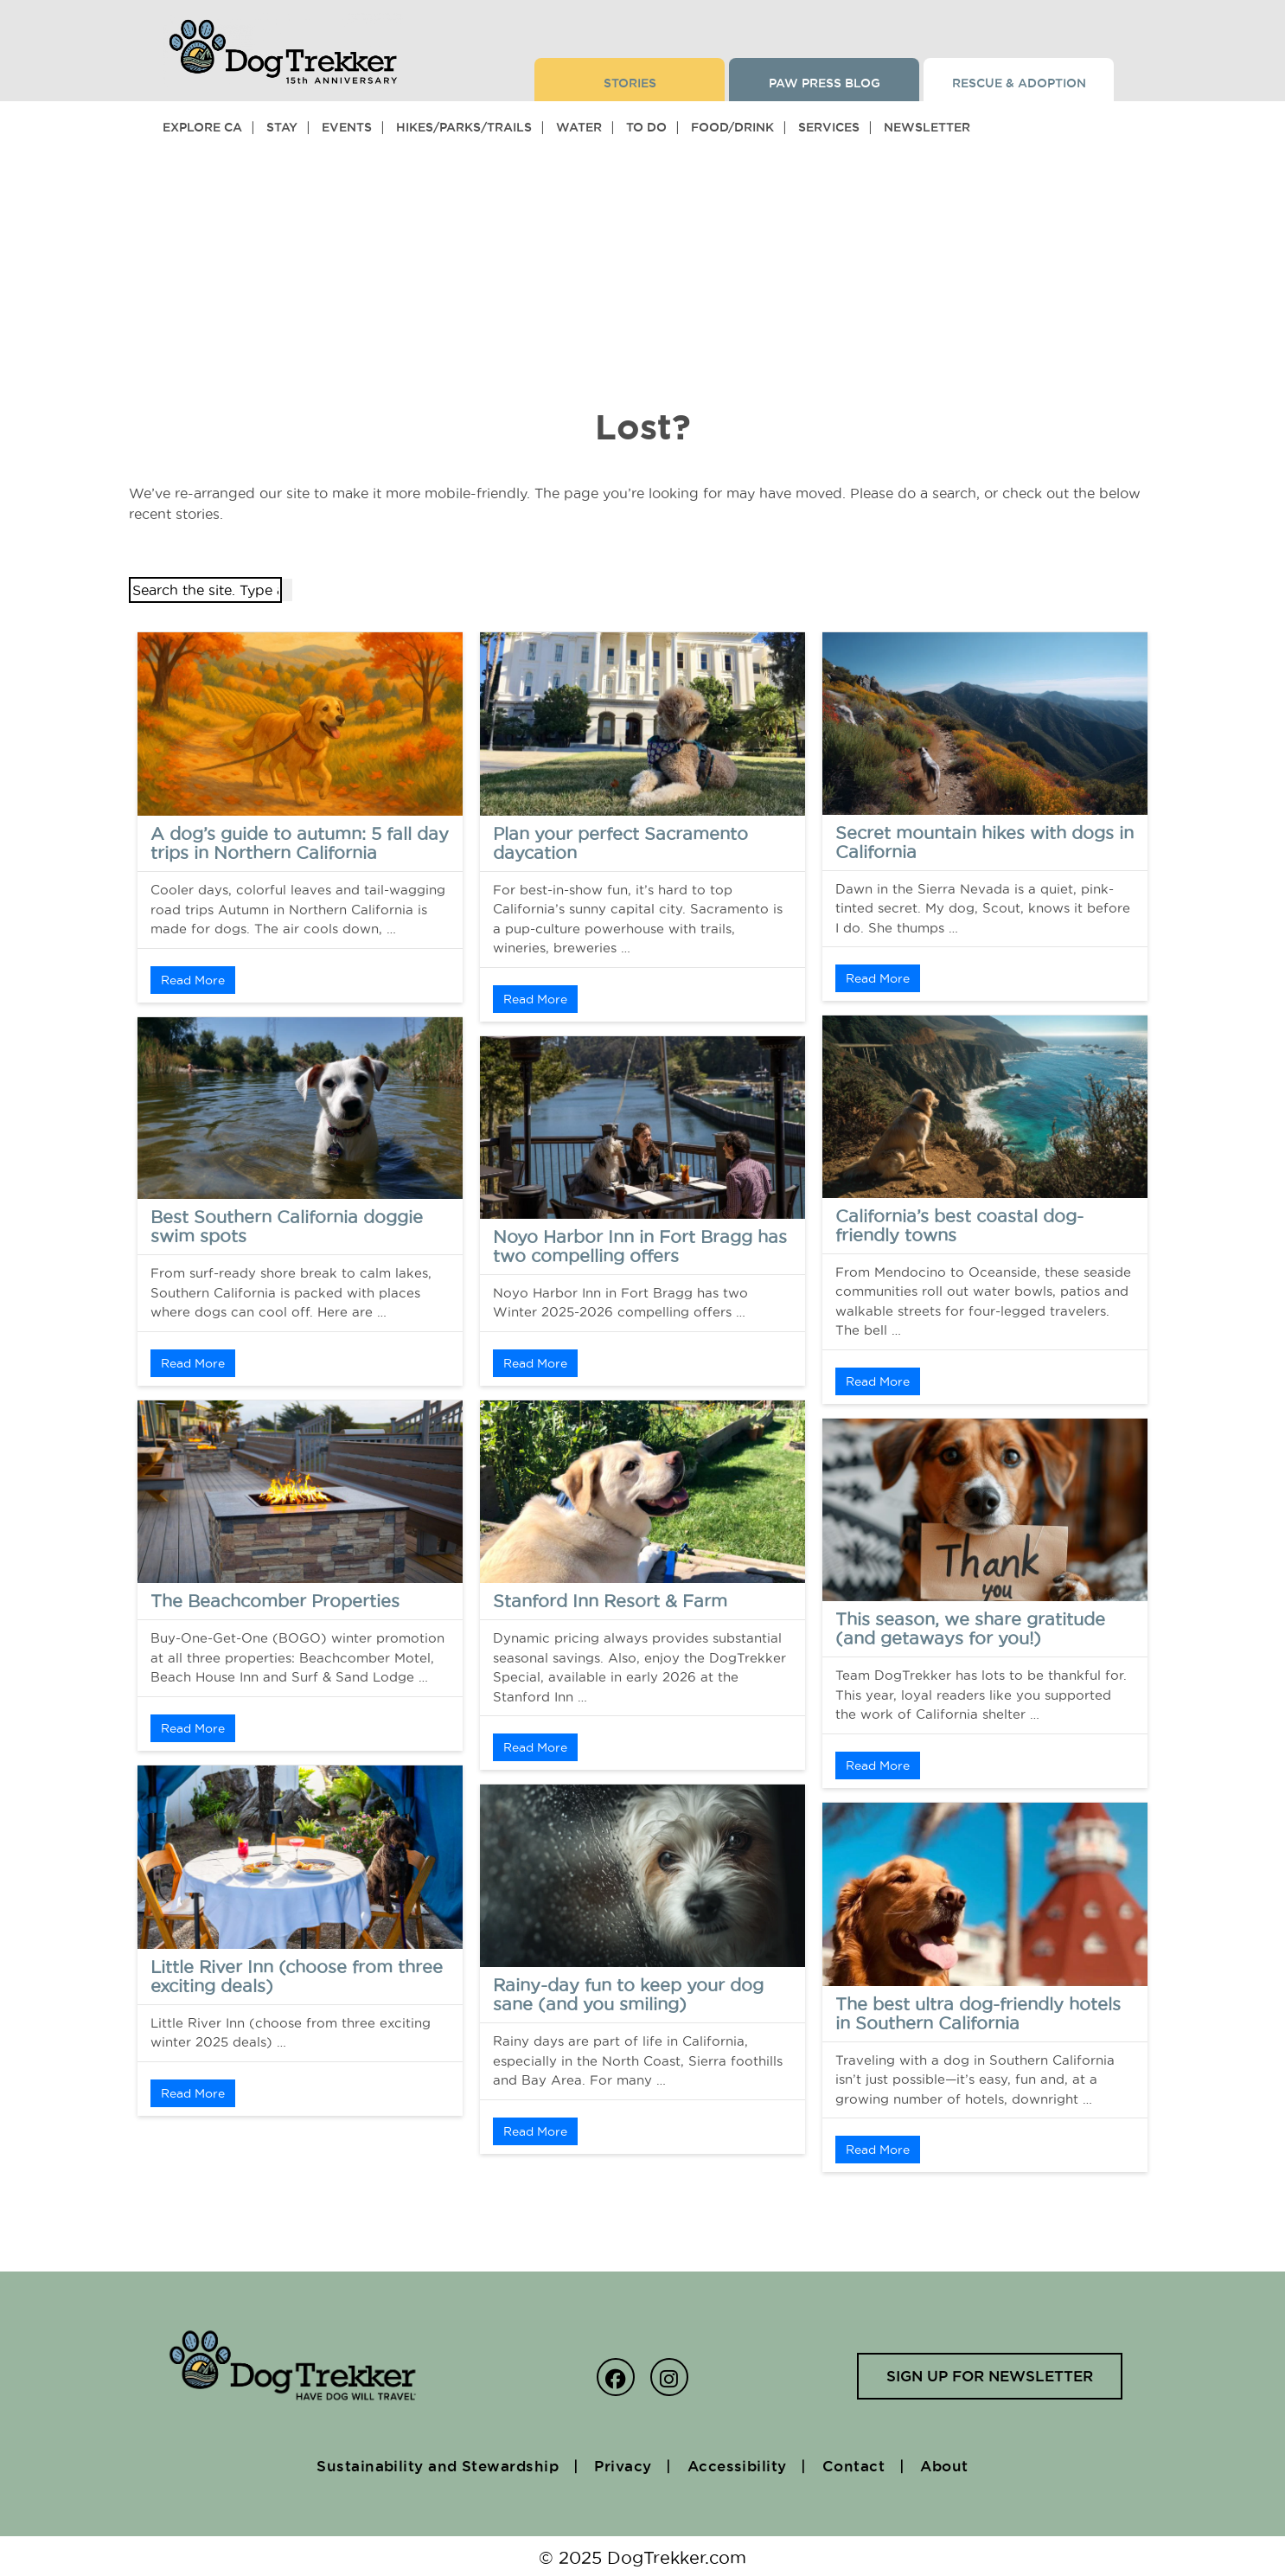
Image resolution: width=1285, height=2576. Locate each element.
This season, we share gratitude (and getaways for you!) (970, 1629)
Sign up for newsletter (984, 2377)
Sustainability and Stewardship (423, 2464)
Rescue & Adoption (1019, 83)
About (964, 2464)
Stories (630, 83)
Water (579, 127)
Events (347, 127)
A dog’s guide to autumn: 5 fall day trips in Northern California (299, 843)
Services (829, 127)
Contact (866, 2464)
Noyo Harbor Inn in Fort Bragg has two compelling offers (640, 1246)
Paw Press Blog (824, 83)
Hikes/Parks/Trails (464, 127)
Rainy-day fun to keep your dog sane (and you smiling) (628, 1995)
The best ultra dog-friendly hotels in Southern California (978, 2014)
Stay (281, 127)
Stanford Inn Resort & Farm (610, 1601)
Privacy (621, 2464)
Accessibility (744, 2464)
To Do (646, 127)
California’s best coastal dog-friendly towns (959, 1226)
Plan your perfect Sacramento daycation (620, 843)
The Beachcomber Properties (275, 1601)
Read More (193, 980)
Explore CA (202, 127)
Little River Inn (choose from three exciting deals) (296, 1977)
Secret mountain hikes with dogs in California (984, 842)
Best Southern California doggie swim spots (286, 1227)
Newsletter (927, 127)
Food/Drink (732, 127)
